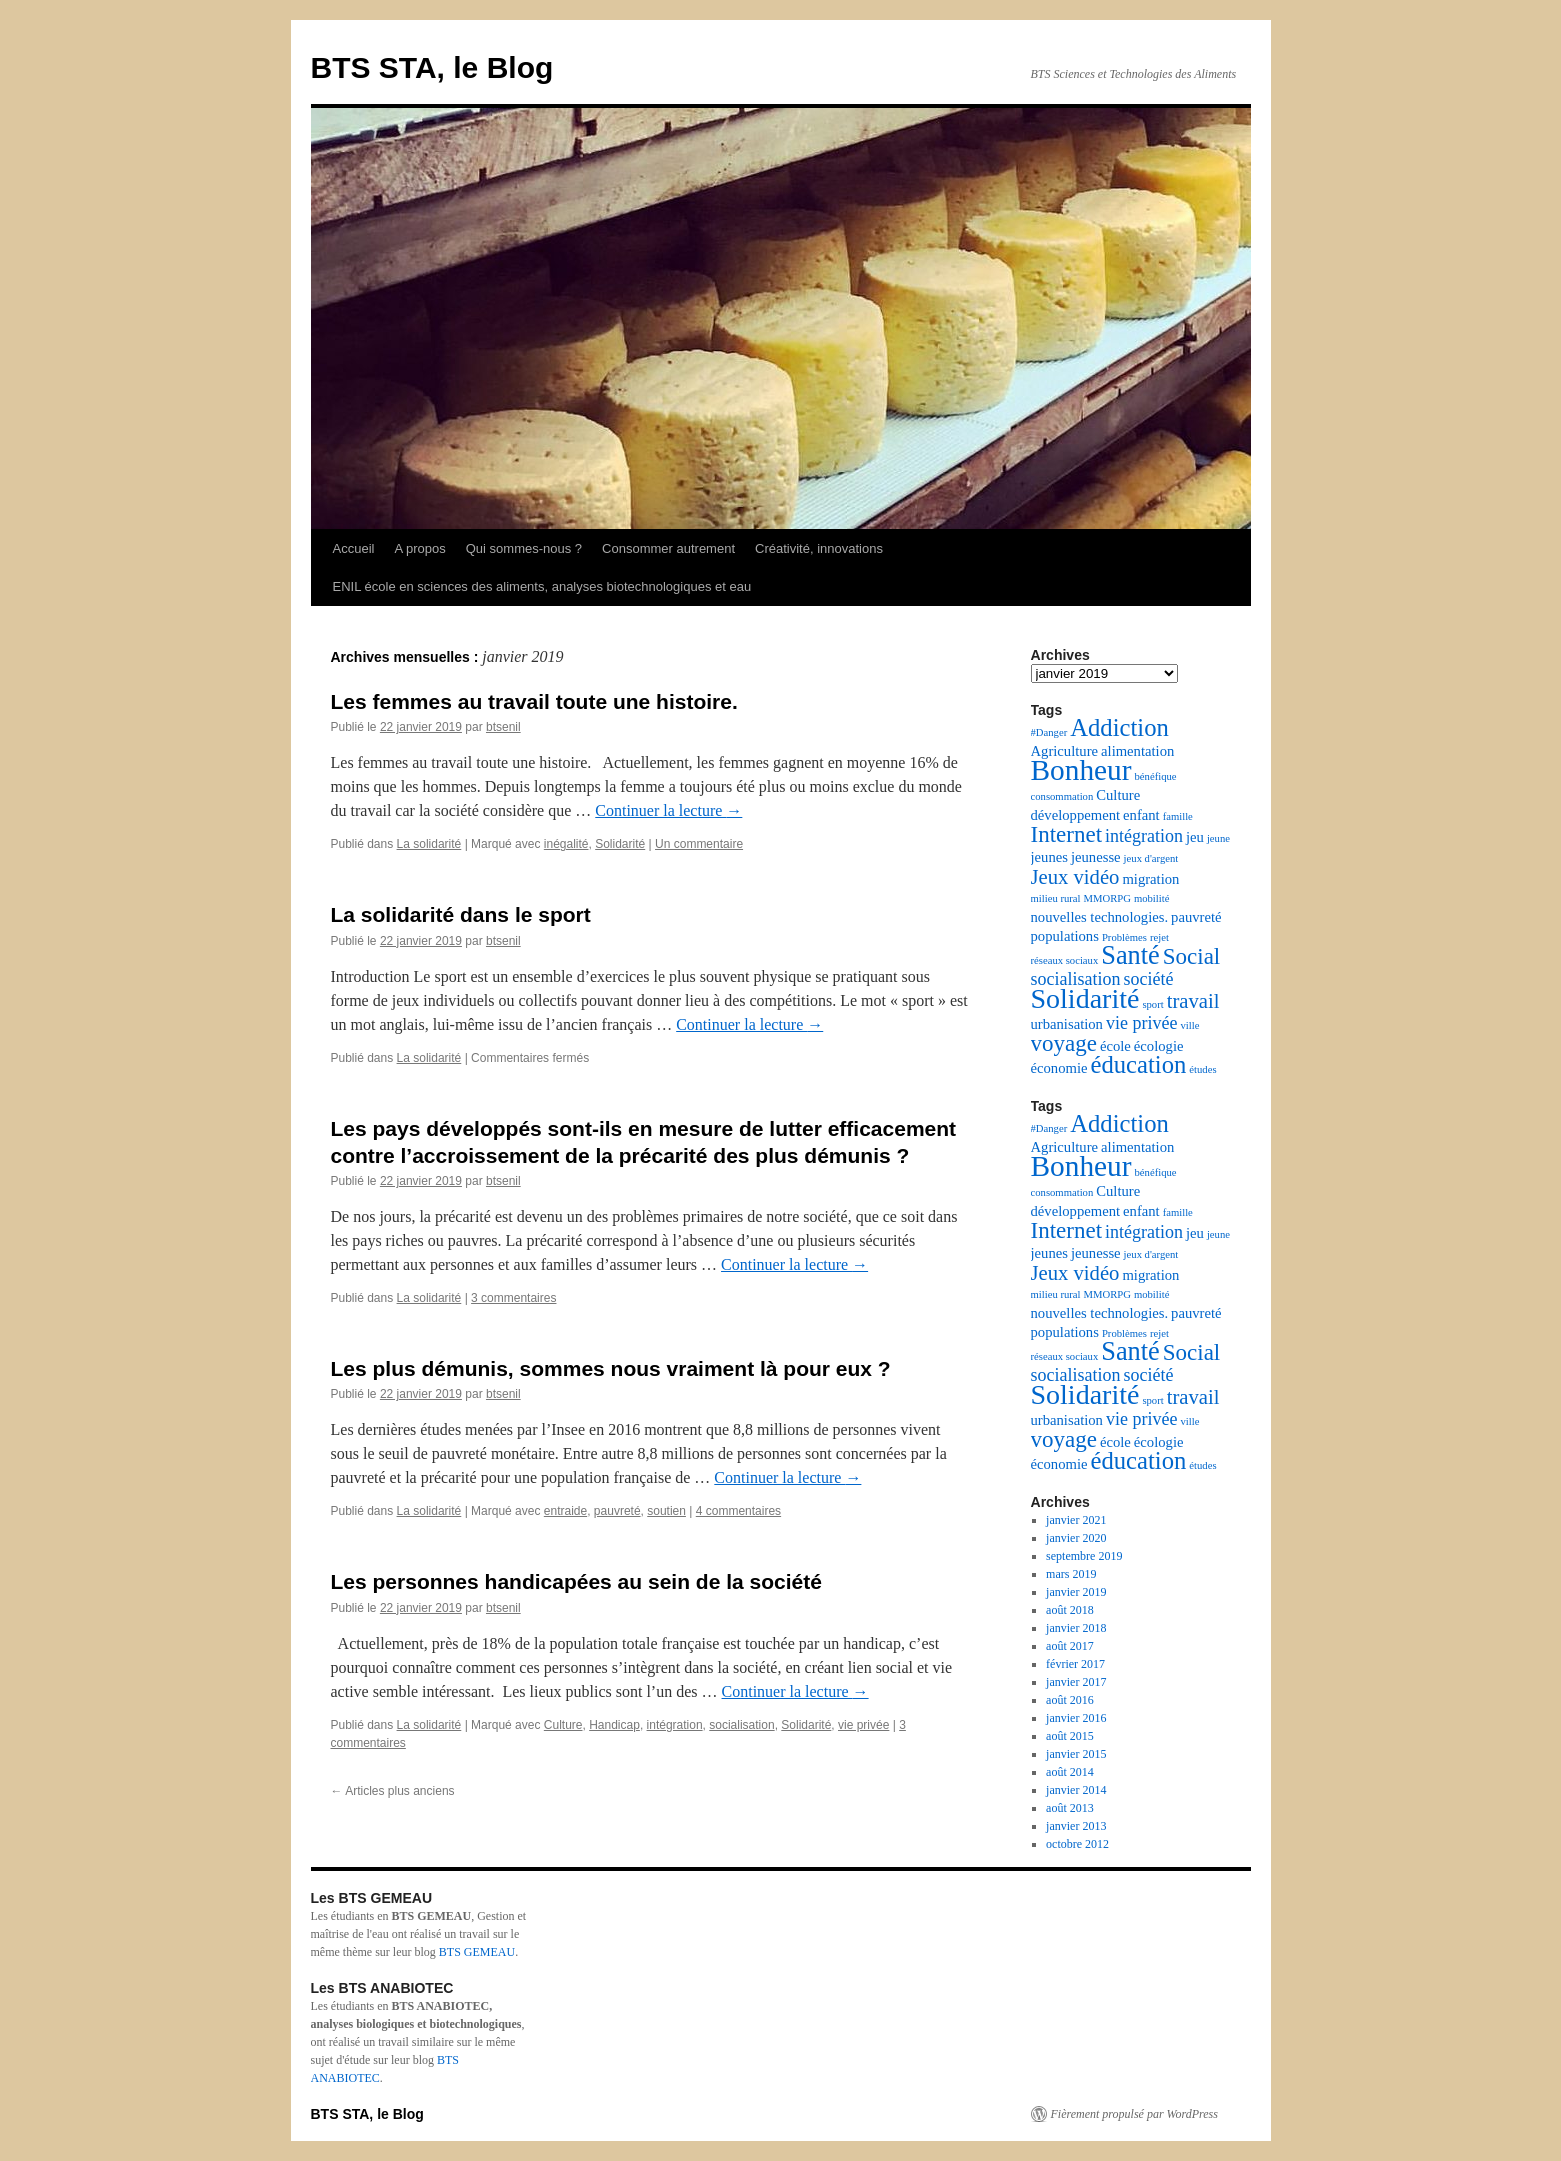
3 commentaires (513, 1298)
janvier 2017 (1076, 1682)
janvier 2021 (1076, 1520)
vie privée (863, 1725)
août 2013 (1070, 1808)
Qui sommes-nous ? (524, 548)
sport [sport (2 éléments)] (1152, 1004)
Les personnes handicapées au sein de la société (576, 1581)
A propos (419, 548)
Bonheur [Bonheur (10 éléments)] (1081, 770)
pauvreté (617, 1511)
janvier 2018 (1076, 1628)
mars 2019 (1071, 1574)
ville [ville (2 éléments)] (1189, 1025)
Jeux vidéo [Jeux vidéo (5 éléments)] (1075, 877)
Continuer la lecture (668, 810)
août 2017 (1070, 1646)
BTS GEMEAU (477, 1952)
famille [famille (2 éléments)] (1178, 816)
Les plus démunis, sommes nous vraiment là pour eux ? (611, 1368)
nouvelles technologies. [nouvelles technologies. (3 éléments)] (1100, 917)
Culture (563, 1725)
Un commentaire (699, 844)
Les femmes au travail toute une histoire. (534, 701)
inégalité (566, 844)
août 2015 (1070, 1736)
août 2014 (1070, 1772)
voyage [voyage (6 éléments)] (1064, 1043)
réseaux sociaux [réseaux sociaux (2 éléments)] (1065, 960)
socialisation (741, 1725)
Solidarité (620, 844)
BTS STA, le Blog (432, 67)
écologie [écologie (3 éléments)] (1159, 1046)
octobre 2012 (1077, 1844)
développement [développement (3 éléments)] (1076, 815)
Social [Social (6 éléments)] (1192, 956)
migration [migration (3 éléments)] (1150, 879)
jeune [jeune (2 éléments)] (1218, 838)
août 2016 (1070, 1700)
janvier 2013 (1076, 1826)
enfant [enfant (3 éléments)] (1141, 815)
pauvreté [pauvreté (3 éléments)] (1196, 917)
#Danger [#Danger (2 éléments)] (1049, 732)
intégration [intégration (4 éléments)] (1144, 836)
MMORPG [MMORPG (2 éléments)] (1107, 898)
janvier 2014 (1076, 1790)
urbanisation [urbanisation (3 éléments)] (1067, 1024)
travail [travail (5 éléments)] (1193, 1001)
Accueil (354, 548)
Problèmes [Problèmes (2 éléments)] (1124, 937)
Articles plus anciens (393, 1791)
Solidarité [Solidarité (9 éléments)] (1085, 998)
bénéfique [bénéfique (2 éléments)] (1156, 776)
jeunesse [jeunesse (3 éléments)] (1096, 857)
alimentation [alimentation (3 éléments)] (1137, 751)
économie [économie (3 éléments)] (1059, 1068)
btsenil (503, 727)
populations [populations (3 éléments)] (1065, 936)
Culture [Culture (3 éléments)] (1118, 795)
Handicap (614, 1725)
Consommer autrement (668, 548)
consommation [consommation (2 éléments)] (1062, 796)
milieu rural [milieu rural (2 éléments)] (1056, 898)
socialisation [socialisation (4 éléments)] (1076, 979)
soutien (666, 1511)
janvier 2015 (1076, 1754)
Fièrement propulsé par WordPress (1134, 2114)
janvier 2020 (1076, 1538)
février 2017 (1075, 1664)
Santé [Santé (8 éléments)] (1130, 955)
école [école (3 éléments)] (1115, 1046)
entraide (565, 1511)
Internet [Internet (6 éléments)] (1067, 834)
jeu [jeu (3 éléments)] (1195, 837)
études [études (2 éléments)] (1202, 1069)
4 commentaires (738, 1511)
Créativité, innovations (819, 548)
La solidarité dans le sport (461, 914)
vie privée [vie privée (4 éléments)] (1141, 1023)
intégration (675, 1725)
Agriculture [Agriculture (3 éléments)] (1065, 751)
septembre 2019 (1084, 1556)
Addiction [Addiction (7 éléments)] (1119, 727)
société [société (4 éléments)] (1148, 979)
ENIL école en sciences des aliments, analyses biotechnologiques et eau (542, 586)
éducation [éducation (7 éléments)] (1138, 1064)
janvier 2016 (1076, 1718)
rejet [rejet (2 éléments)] (1159, 937)
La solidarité (429, 844)
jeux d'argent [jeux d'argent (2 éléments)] (1151, 858)
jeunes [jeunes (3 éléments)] (1049, 857)
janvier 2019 (1076, 1592)
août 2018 (1070, 1610)
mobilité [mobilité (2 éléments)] (1152, 898)
